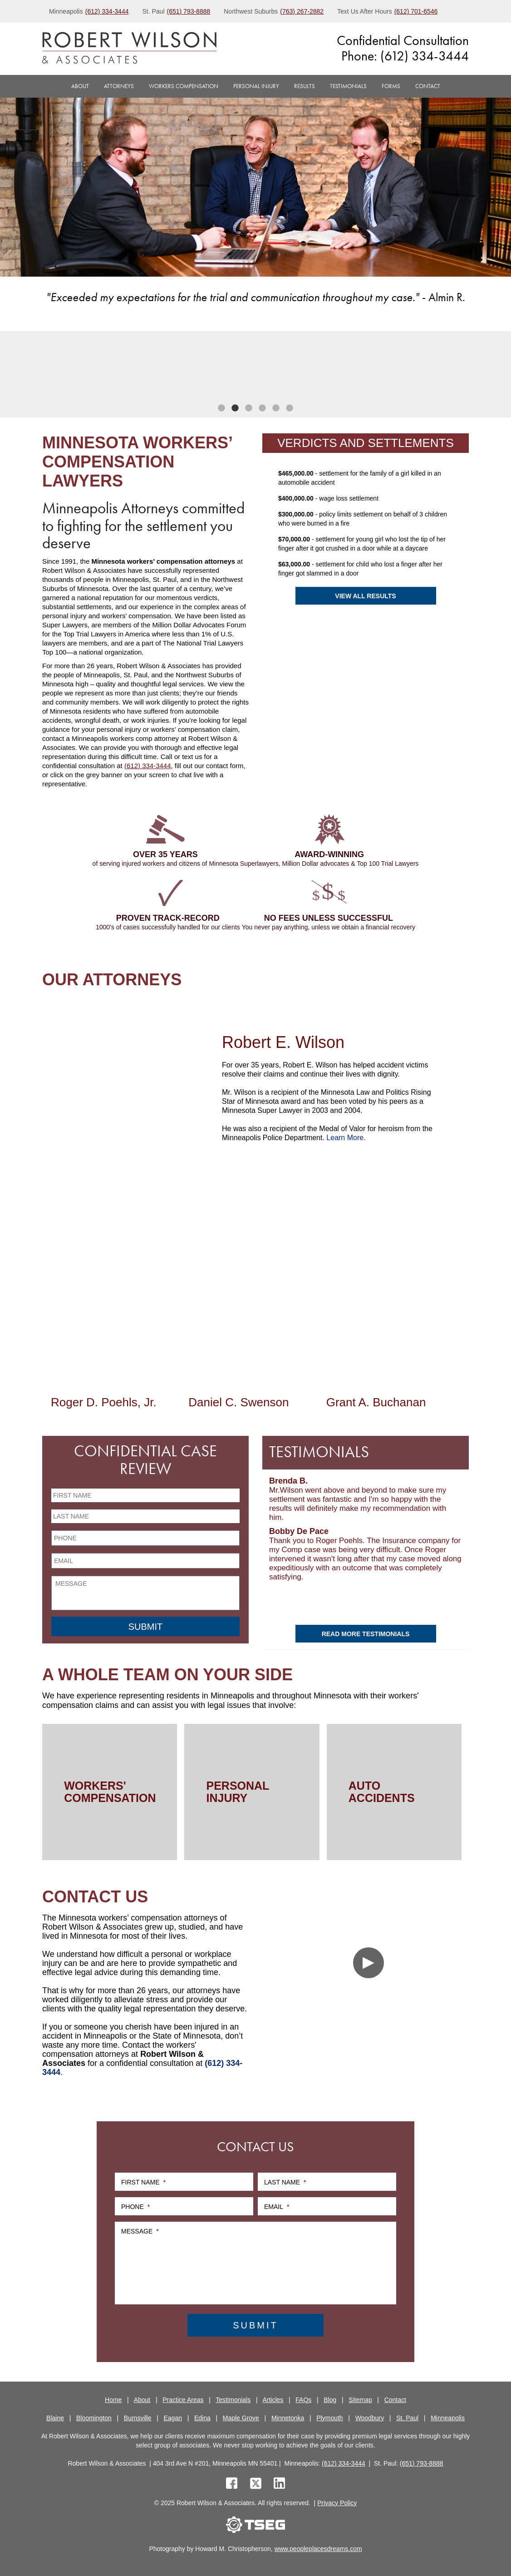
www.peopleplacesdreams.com (318, 2548)
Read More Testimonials (366, 1634)
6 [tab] (289, 408)
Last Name (285, 2182)
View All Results (365, 596)
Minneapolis (448, 2418)
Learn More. (345, 1138)
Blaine (55, 2418)
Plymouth (329, 2418)
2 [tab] (235, 408)
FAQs (303, 2399)
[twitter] (258, 2484)
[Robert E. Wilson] (129, 1091)
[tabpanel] (95, 367)
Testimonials (348, 86)
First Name (143, 2182)
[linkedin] (279, 2484)
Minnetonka (287, 2418)
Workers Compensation (183, 86)
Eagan (173, 2418)
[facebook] (231, 2484)
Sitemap (360, 2399)
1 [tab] (221, 408)
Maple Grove (241, 2418)
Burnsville (138, 2418)
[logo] (129, 49)
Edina (202, 2418)
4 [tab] (262, 408)
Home (113, 2399)
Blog (330, 2399)
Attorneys (119, 86)
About (80, 86)
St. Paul (407, 2418)
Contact (427, 86)
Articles (272, 2399)
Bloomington (94, 2418)
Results (304, 86)
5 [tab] (275, 408)
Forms (391, 86)
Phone (135, 2207)
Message (140, 2231)
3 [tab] (248, 408)
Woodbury (369, 2418)
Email (276, 2207)
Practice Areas (182, 2399)
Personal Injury (256, 86)
